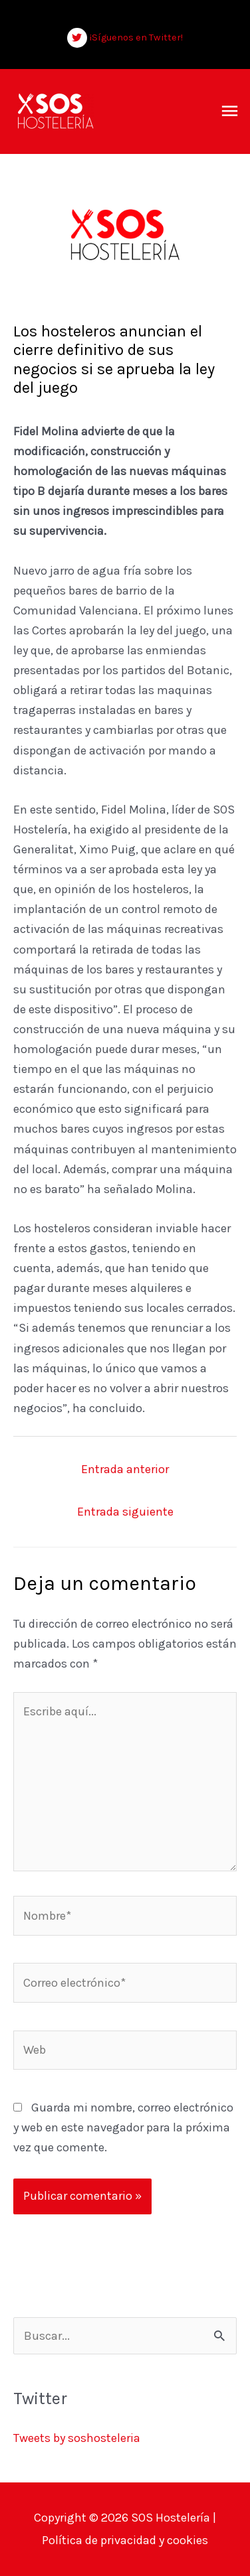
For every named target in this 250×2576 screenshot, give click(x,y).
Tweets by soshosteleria (76, 2438)
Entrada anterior (125, 1469)
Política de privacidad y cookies (125, 2540)
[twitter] (125, 37)
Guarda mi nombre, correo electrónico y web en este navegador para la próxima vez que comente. (123, 2127)
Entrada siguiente (125, 1511)
